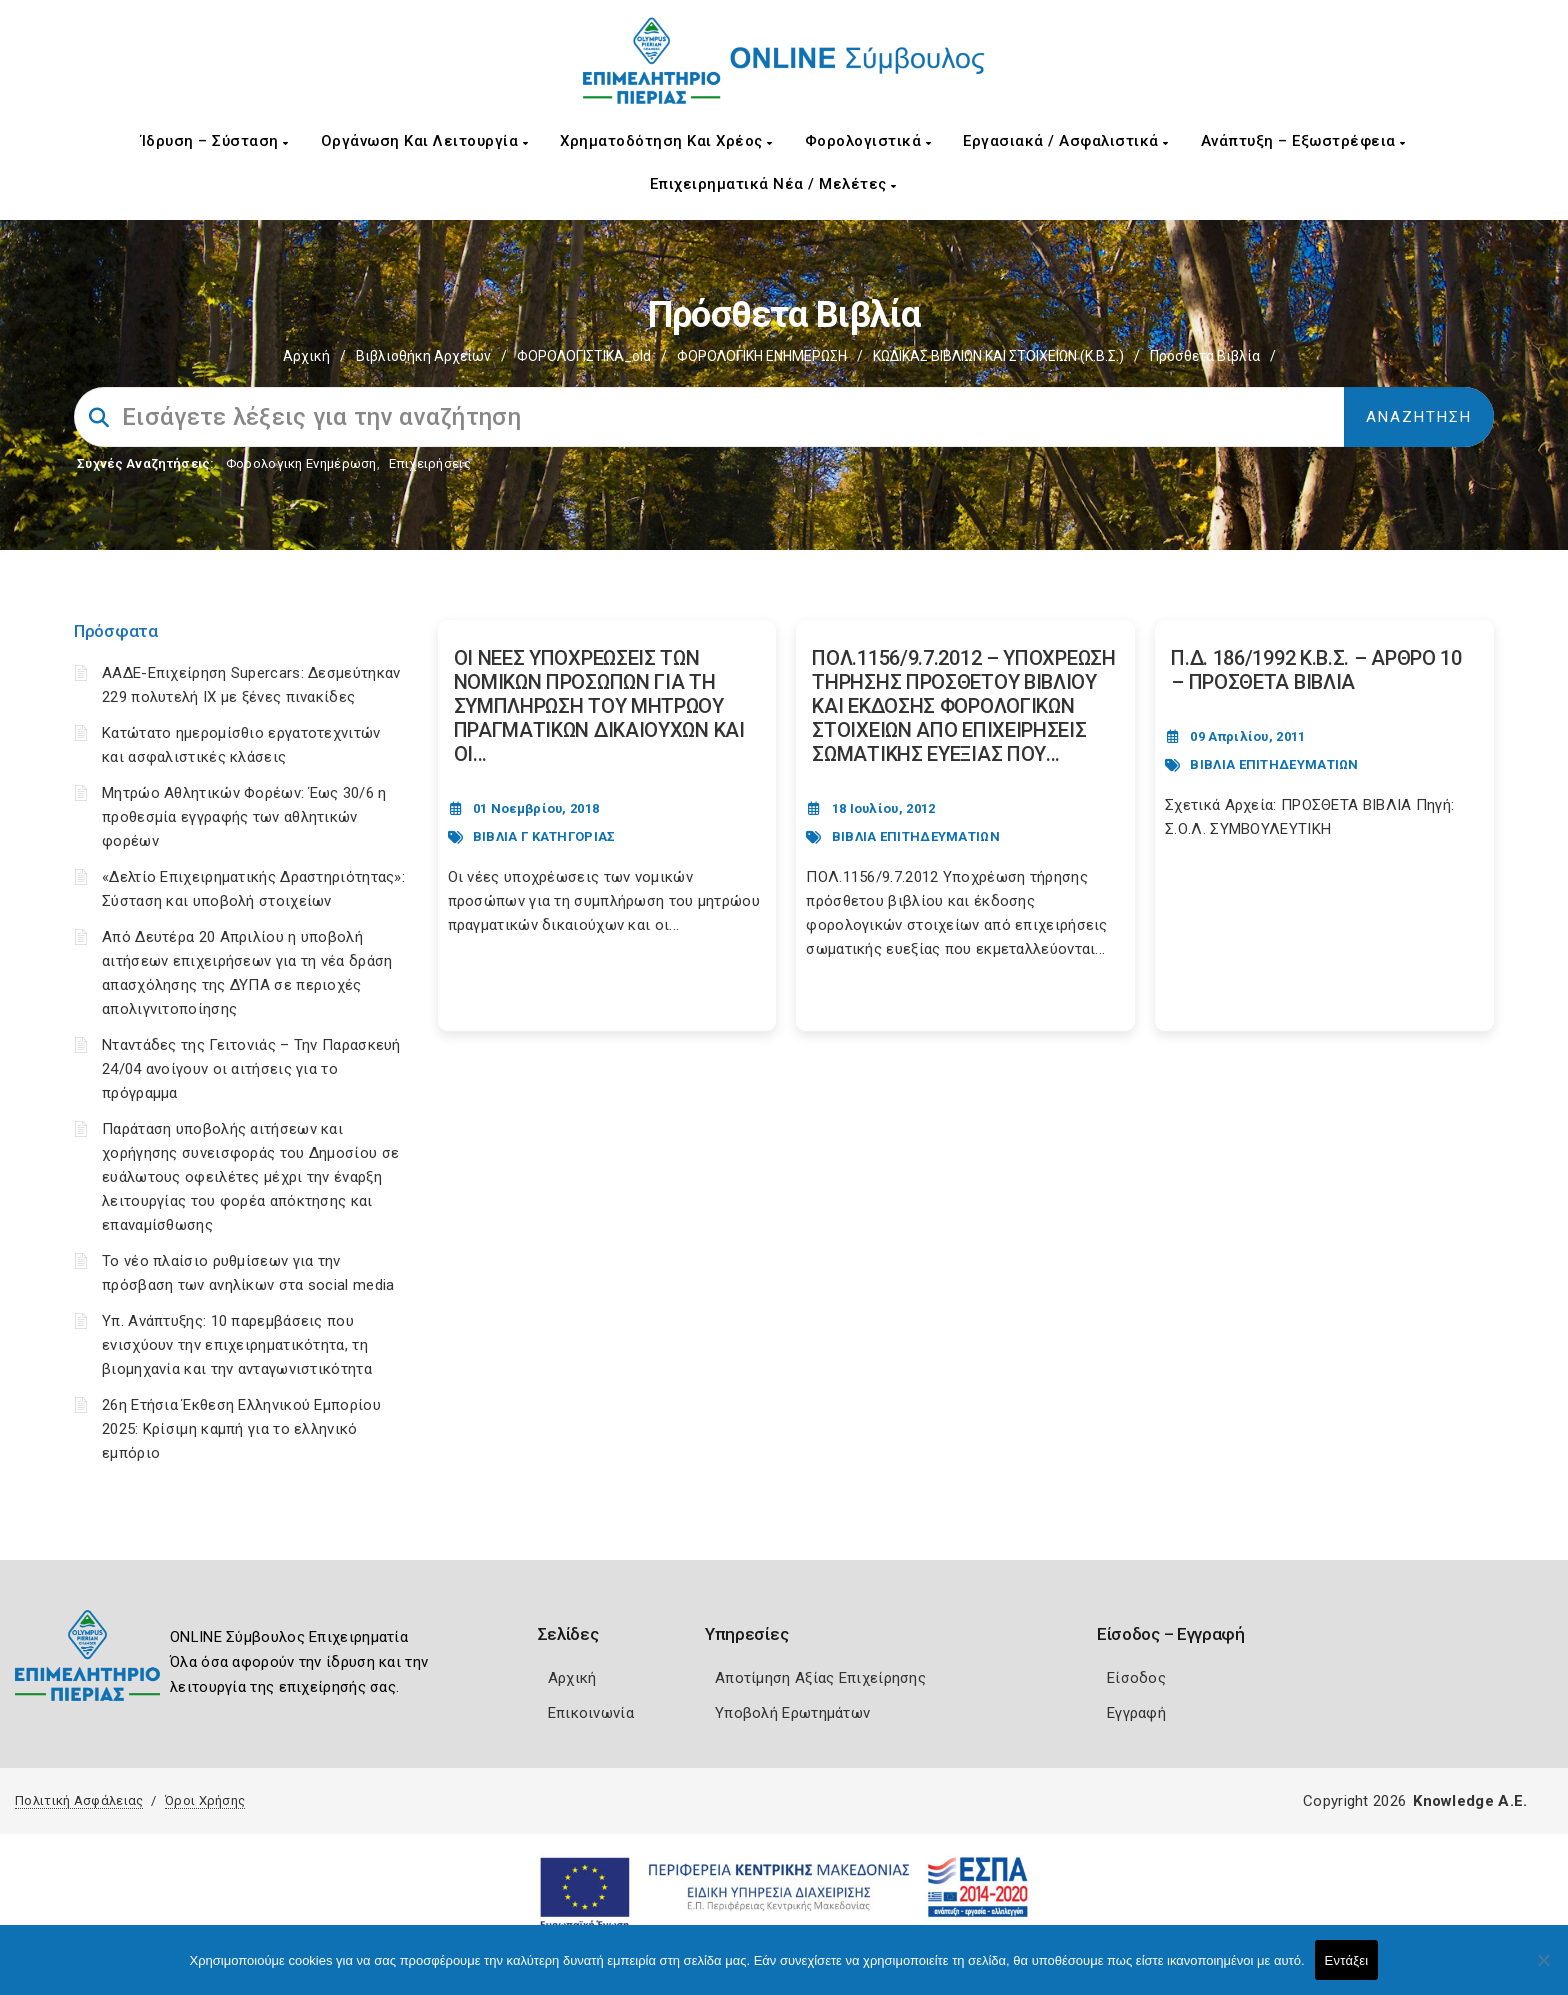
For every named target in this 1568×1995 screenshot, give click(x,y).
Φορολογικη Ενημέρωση (301, 463)
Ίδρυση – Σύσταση (215, 141)
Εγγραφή (1136, 1713)
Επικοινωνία (591, 1713)
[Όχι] (1543, 1970)
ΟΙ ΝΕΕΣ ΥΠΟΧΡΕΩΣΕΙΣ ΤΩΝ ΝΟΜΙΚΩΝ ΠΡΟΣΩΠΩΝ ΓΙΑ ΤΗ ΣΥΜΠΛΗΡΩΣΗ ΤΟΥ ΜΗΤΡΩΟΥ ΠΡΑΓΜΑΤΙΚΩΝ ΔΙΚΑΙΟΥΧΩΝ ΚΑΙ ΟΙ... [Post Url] (599, 706)
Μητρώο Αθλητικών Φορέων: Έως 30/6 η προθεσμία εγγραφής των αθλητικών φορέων (244, 817)
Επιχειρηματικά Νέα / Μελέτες (773, 184)
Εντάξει (1347, 1960)
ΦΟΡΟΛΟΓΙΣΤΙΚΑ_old (584, 356)
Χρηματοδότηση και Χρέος (666, 141)
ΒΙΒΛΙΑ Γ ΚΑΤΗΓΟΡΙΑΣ (544, 836)
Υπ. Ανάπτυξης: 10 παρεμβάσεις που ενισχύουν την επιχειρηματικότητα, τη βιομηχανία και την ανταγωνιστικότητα (237, 1345)
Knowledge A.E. (1470, 1801)
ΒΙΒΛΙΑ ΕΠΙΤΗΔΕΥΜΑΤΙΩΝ (916, 836)
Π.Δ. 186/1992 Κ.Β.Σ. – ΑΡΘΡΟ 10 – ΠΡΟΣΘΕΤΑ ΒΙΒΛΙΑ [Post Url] (1316, 670)
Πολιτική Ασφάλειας (79, 1800)
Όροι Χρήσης (205, 1800)
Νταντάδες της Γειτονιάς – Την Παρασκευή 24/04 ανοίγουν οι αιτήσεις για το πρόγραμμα (251, 1069)
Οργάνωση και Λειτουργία (425, 141)
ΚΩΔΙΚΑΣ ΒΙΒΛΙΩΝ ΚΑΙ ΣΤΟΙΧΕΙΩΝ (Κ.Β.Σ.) (998, 356)
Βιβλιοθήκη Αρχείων (423, 356)
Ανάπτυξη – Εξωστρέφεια (1303, 141)
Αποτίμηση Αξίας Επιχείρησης (820, 1678)
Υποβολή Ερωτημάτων (792, 1713)
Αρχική (306, 356)
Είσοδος (1136, 1678)
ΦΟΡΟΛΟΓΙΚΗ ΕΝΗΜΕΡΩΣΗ (762, 356)
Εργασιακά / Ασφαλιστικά (1066, 141)
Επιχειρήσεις (430, 463)
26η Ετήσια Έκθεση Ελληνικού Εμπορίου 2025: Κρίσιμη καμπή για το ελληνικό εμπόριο (241, 1429)
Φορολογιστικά (868, 141)
